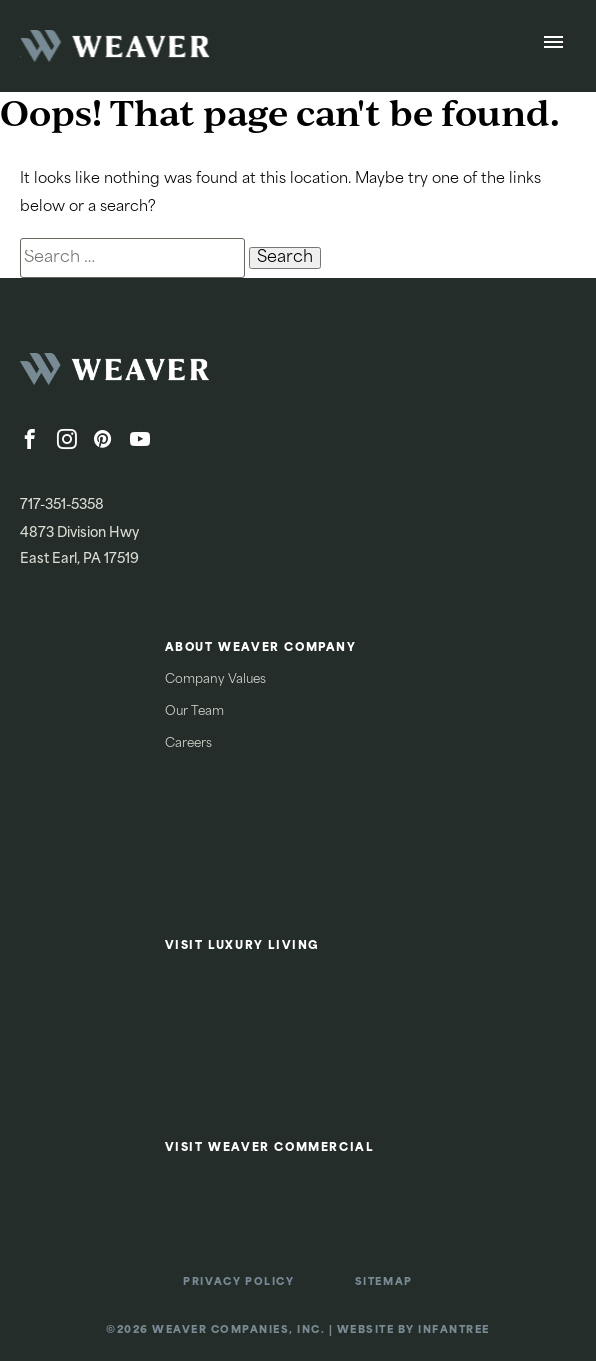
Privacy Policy (238, 1282)
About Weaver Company (261, 648)
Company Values (215, 680)
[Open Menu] (553, 46)
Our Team (194, 712)
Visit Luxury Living (242, 946)
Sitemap (384, 1282)
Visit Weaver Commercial (269, 1148)
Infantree (454, 1330)
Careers (188, 744)
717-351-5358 (62, 505)
